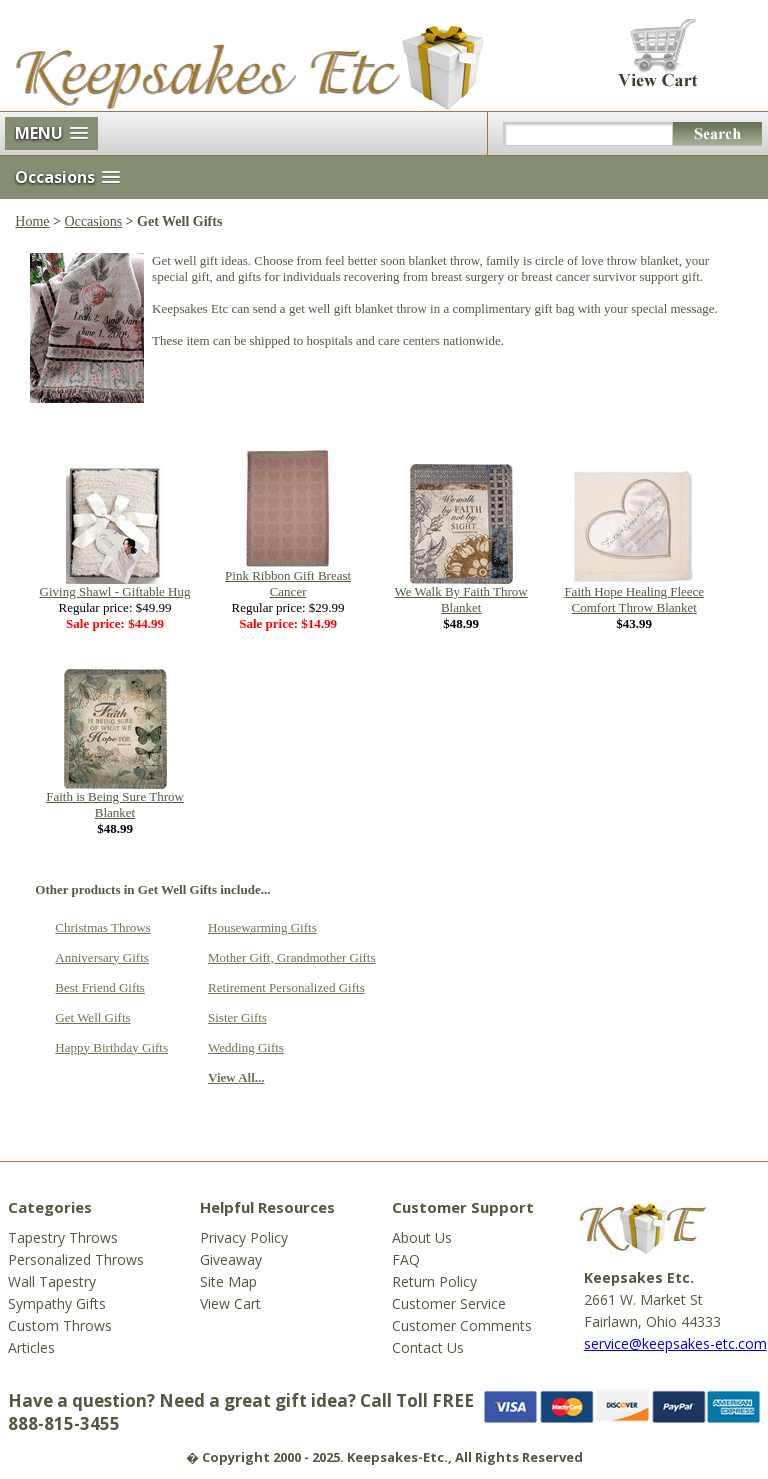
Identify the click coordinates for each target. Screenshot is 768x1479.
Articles (31, 1347)
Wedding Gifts (246, 1047)
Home (32, 221)
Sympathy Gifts (57, 1303)
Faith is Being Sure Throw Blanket (115, 804)
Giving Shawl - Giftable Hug (115, 591)
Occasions (94, 221)
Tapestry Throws (63, 1237)
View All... (236, 1077)
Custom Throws (60, 1325)
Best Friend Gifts (100, 987)
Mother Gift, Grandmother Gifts (292, 957)
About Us (422, 1237)
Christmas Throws (102, 927)
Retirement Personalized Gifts (286, 987)
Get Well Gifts (92, 1017)
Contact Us (428, 1347)
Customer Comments (462, 1325)
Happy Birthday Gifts (111, 1047)
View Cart (230, 1303)
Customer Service (449, 1303)
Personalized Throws (76, 1259)
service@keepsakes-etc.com (675, 1343)
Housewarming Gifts (262, 927)
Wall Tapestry (52, 1281)
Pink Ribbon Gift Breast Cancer (288, 583)
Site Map (228, 1281)
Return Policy (434, 1281)
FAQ (406, 1259)
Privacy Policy (244, 1237)
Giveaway (231, 1259)
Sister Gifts (237, 1017)
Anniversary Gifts (102, 957)
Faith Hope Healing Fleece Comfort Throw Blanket (634, 599)
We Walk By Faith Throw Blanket (461, 599)
